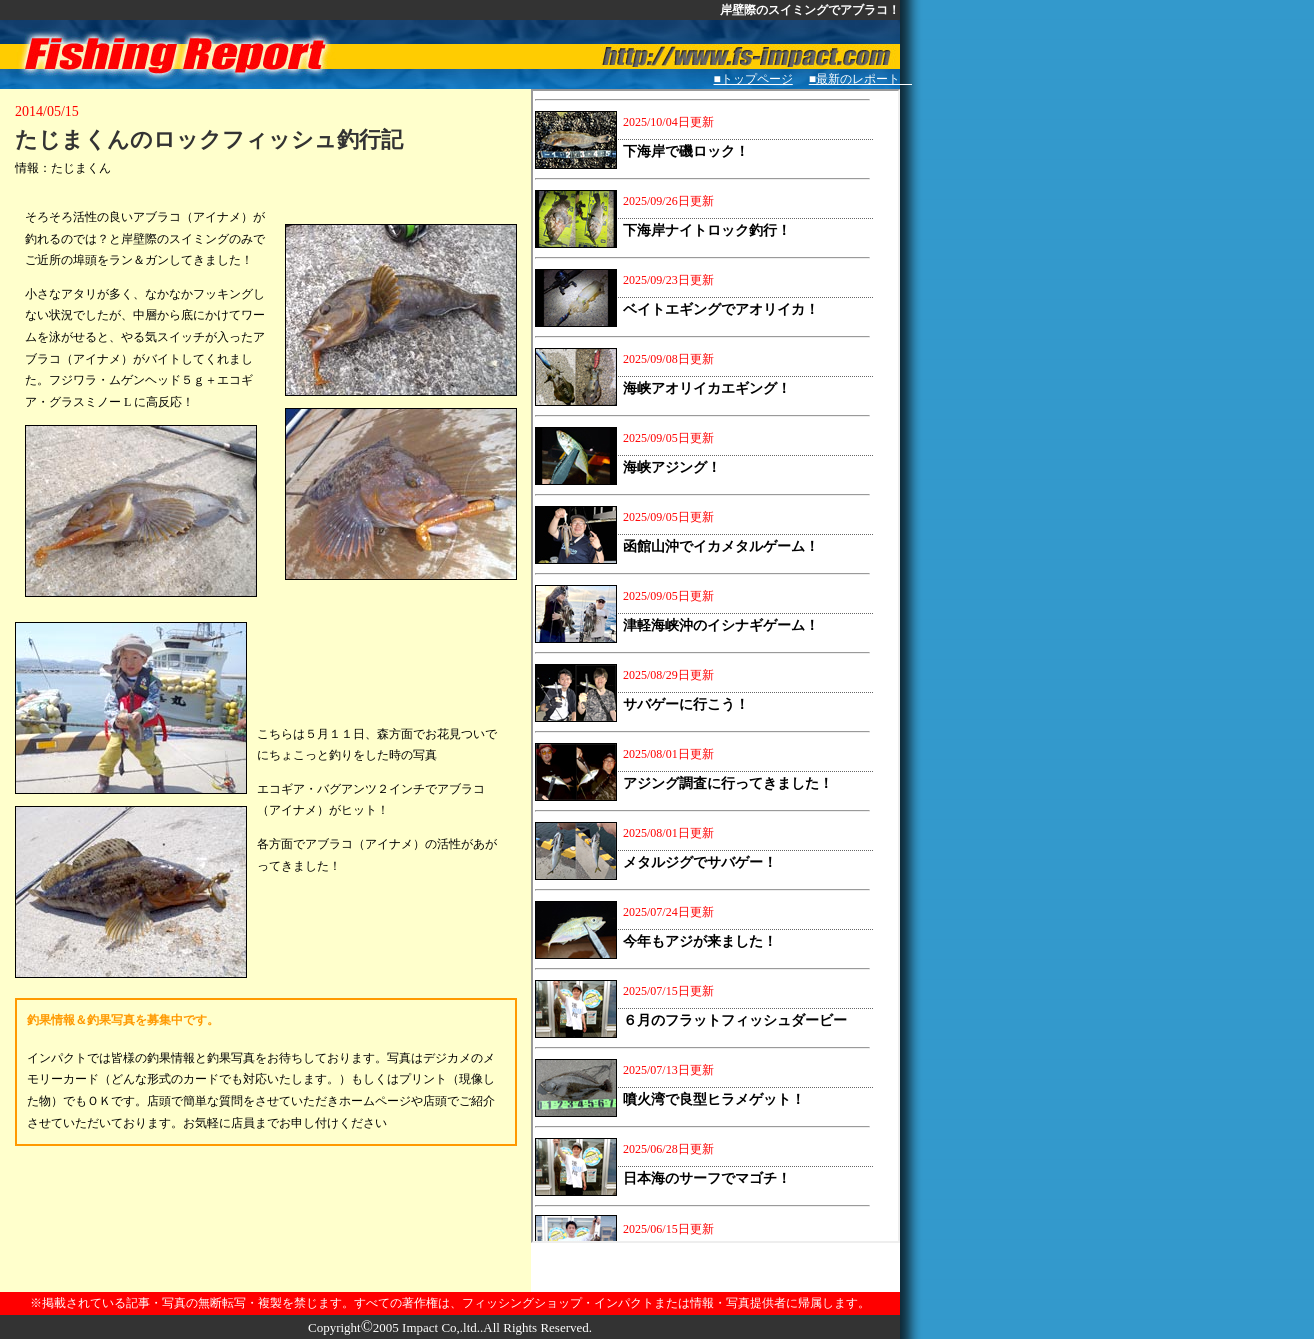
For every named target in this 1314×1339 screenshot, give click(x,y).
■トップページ (753, 79)
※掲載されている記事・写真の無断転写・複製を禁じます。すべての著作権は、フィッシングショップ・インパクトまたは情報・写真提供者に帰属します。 (450, 1303)
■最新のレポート (860, 79)
